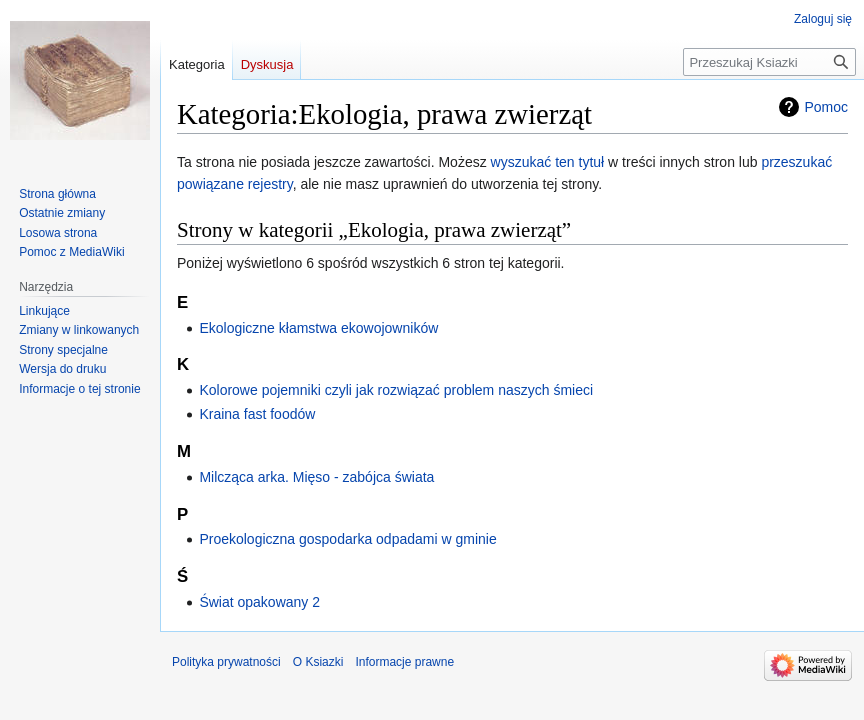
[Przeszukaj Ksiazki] (769, 62)
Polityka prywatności (226, 662)
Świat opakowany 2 (259, 602)
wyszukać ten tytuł (548, 162)
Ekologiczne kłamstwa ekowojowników (318, 328)
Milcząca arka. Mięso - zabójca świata (316, 477)
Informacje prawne (404, 662)
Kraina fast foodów (257, 414)
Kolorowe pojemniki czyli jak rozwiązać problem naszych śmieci (396, 390)
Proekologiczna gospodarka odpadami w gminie (347, 539)
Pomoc (826, 107)
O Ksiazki (318, 662)
